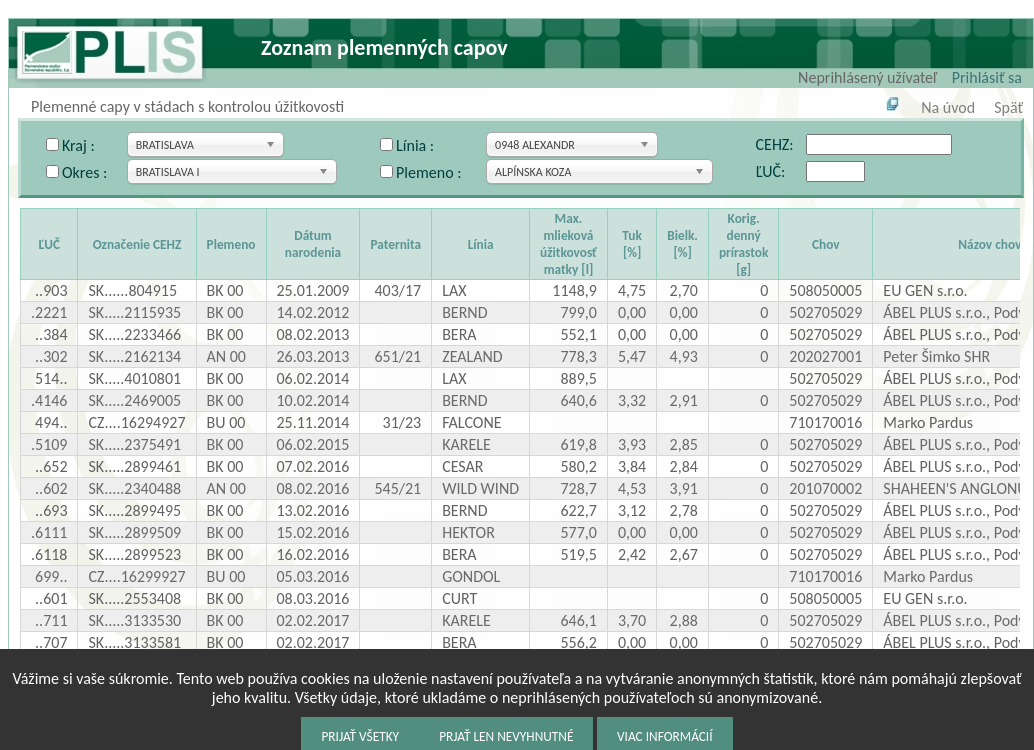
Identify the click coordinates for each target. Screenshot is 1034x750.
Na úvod (948, 107)
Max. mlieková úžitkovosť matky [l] (568, 244)
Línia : (415, 145)
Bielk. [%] (682, 244)
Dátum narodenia (313, 244)
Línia (481, 244)
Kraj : (78, 145)
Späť (1008, 107)
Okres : (84, 172)
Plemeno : (428, 172)
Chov (826, 244)
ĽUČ (49, 244)
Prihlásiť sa (987, 77)
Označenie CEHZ (137, 244)
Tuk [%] (631, 244)
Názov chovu (993, 244)
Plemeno (231, 244)
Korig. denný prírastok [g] (743, 244)
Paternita (395, 244)
